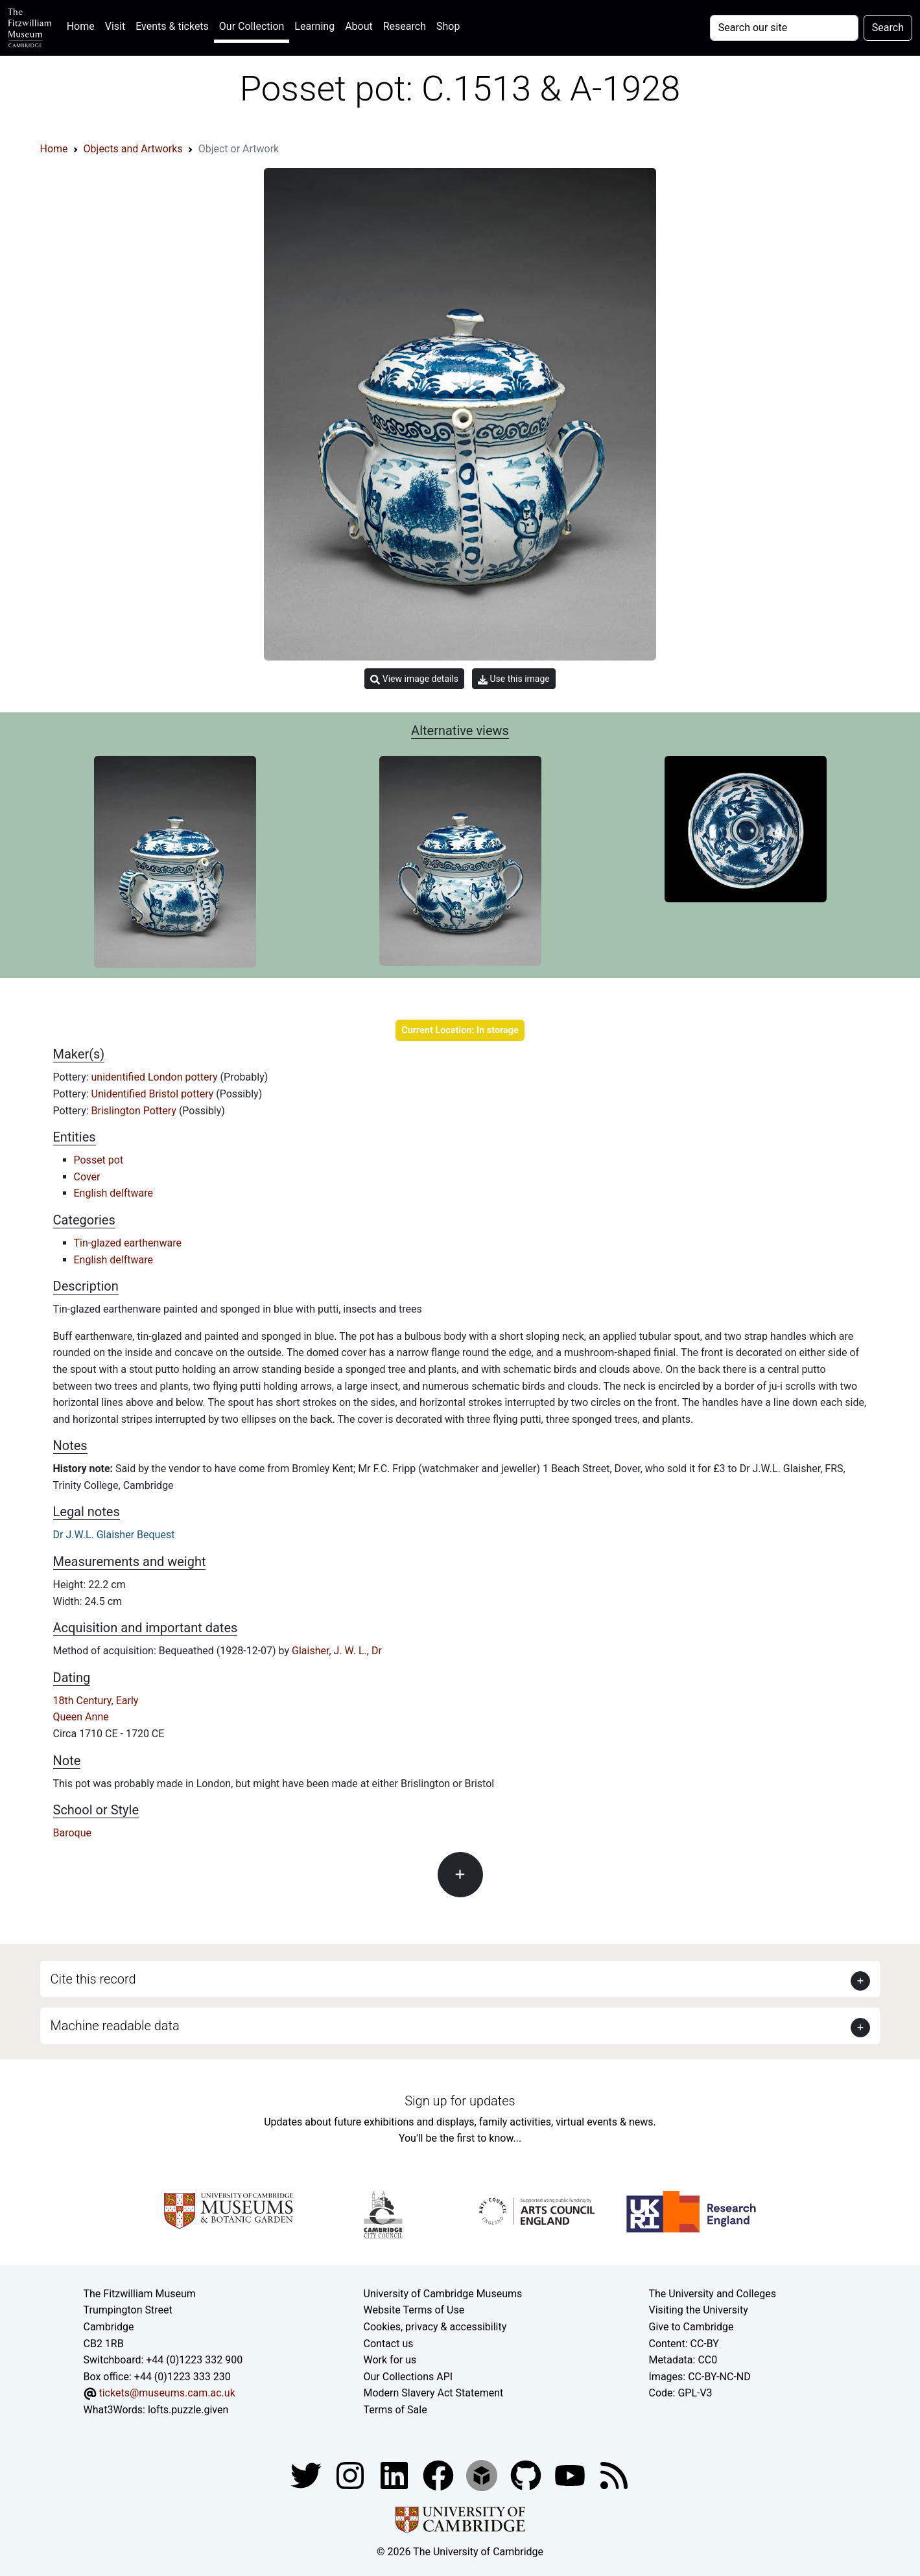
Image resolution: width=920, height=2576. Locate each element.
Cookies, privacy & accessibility (435, 2327)
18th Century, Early (96, 1700)
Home (83, 25)
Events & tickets (172, 26)
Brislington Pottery (135, 1111)
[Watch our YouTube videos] (571, 2474)
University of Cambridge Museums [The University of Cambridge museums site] (443, 2294)
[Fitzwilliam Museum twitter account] (307, 2474)
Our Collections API (408, 2377)
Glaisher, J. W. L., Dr (337, 1651)
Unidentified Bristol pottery (154, 1094)
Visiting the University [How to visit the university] (698, 2310)
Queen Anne (81, 1717)
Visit (115, 26)
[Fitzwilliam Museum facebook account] (395, 2474)
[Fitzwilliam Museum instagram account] (351, 2474)
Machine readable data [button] (115, 2025)
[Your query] (784, 28)
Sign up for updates (460, 2101)
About (359, 26)
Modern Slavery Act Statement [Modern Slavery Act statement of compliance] (434, 2393)
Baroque (72, 1833)
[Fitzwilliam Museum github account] (527, 2474)
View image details (414, 679)
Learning (314, 26)
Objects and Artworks (133, 149)
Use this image (514, 679)
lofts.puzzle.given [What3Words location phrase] (188, 2410)
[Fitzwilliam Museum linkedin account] (440, 2474)
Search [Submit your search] (888, 27)
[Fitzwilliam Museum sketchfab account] (483, 2474)
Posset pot (99, 1160)
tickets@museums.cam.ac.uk (167, 2393)
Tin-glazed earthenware (128, 1243)
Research (404, 26)
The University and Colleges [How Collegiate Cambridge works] (712, 2294)
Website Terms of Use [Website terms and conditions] (414, 2310)
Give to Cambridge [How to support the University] (691, 2327)
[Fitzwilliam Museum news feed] (614, 2474)
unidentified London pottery (155, 1077)
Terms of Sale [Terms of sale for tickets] (395, 2410)
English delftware (113, 1193)
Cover (87, 1177)
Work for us (390, 2360)
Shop (448, 26)
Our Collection (251, 26)
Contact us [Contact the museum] (389, 2343)
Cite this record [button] (93, 1979)
